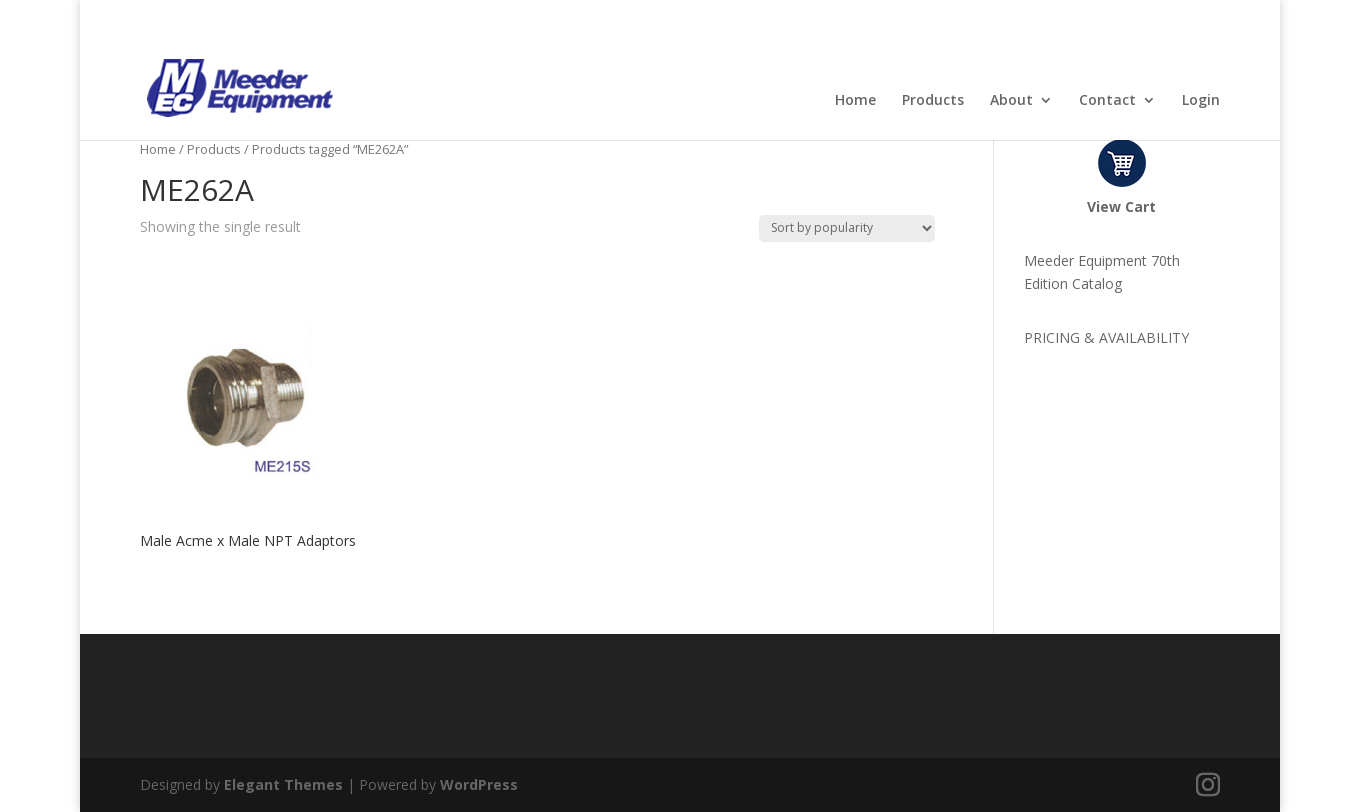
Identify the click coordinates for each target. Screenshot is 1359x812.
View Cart (1121, 206)
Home (855, 101)
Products (933, 101)
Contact (1107, 101)
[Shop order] (847, 228)
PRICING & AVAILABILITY (1106, 337)
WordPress (479, 784)
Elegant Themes (283, 784)
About (1011, 101)
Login (1201, 101)
